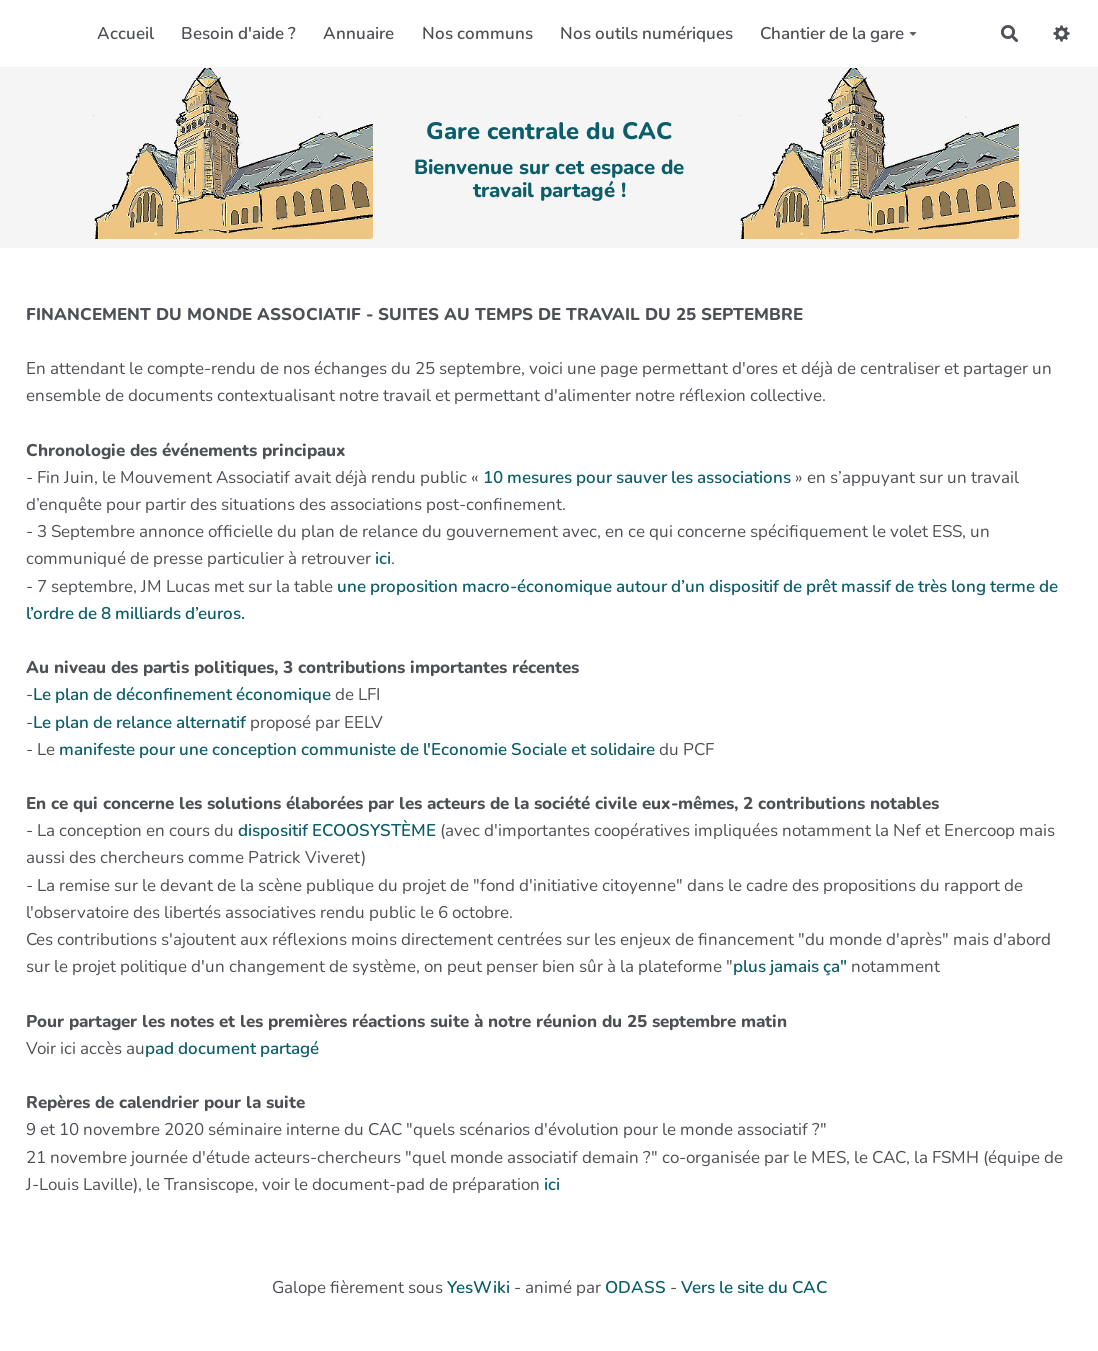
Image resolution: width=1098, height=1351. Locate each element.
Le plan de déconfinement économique (184, 694)
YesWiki (478, 1287)
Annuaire (358, 33)
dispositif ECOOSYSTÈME (337, 830)
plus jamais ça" (790, 966)
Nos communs (477, 33)
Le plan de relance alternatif (141, 722)
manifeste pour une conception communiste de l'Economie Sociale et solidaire (359, 749)
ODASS (635, 1287)
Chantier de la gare (838, 33)
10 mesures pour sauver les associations (637, 477)
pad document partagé (232, 1048)
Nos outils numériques (646, 33)
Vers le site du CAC (754, 1287)
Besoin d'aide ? (238, 33)
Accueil (125, 33)
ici (383, 558)
